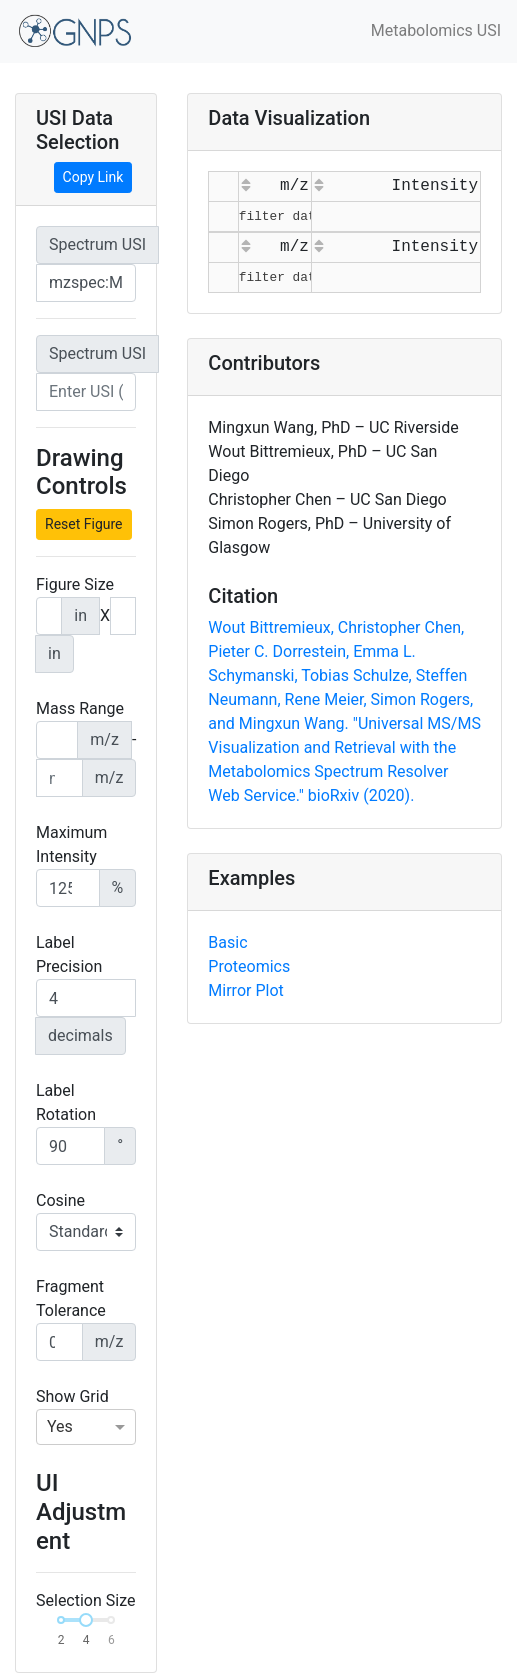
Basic (227, 942)
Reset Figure (84, 524)
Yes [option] (60, 1426)
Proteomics (249, 966)
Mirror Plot (245, 990)
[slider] (86, 1620)
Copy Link (93, 177)
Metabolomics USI (436, 30)
